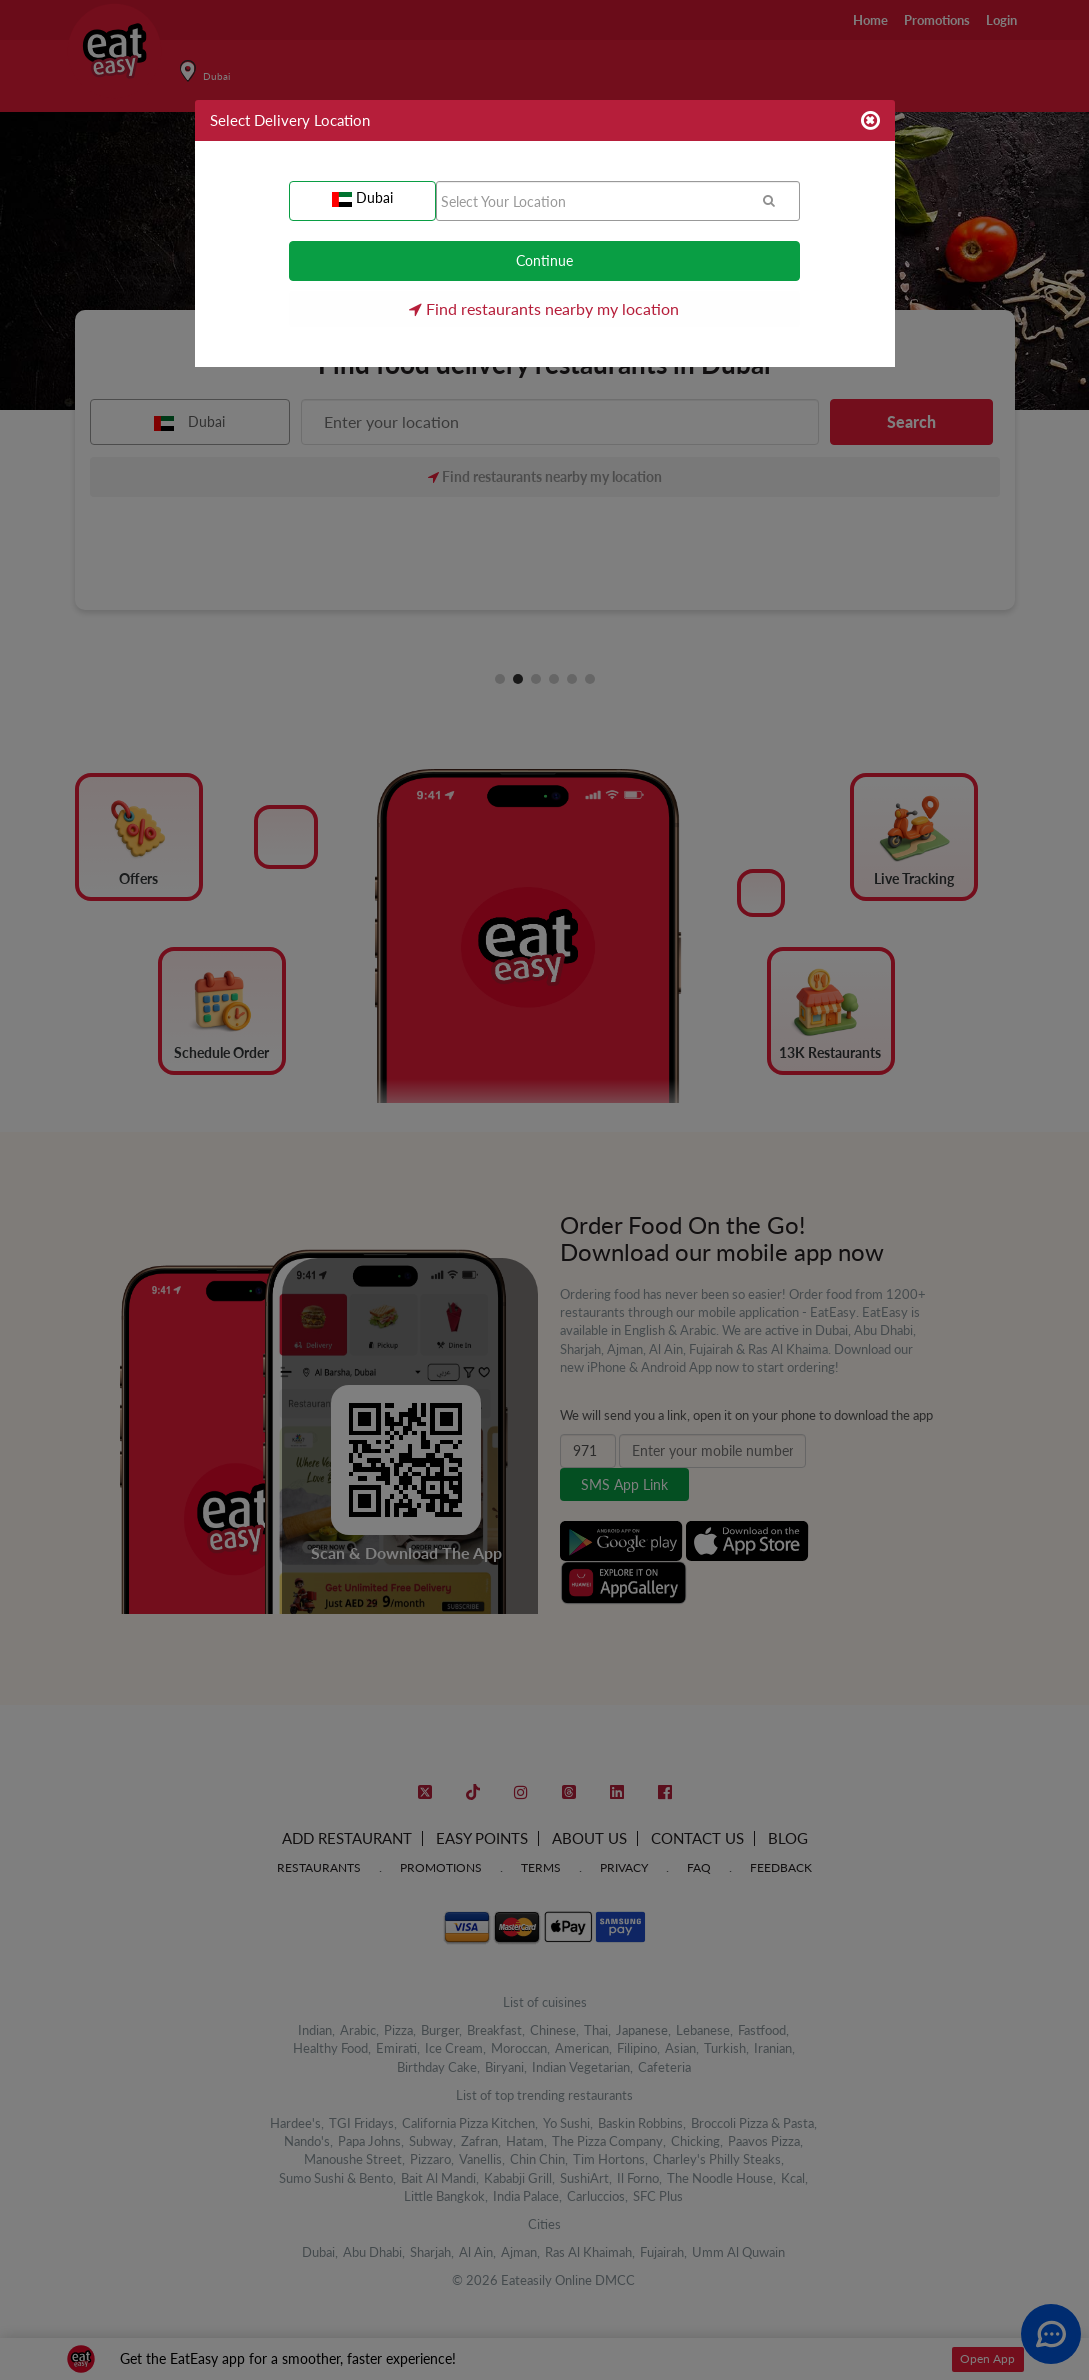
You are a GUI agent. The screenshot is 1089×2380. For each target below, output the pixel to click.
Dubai (362, 198)
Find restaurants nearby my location (544, 308)
